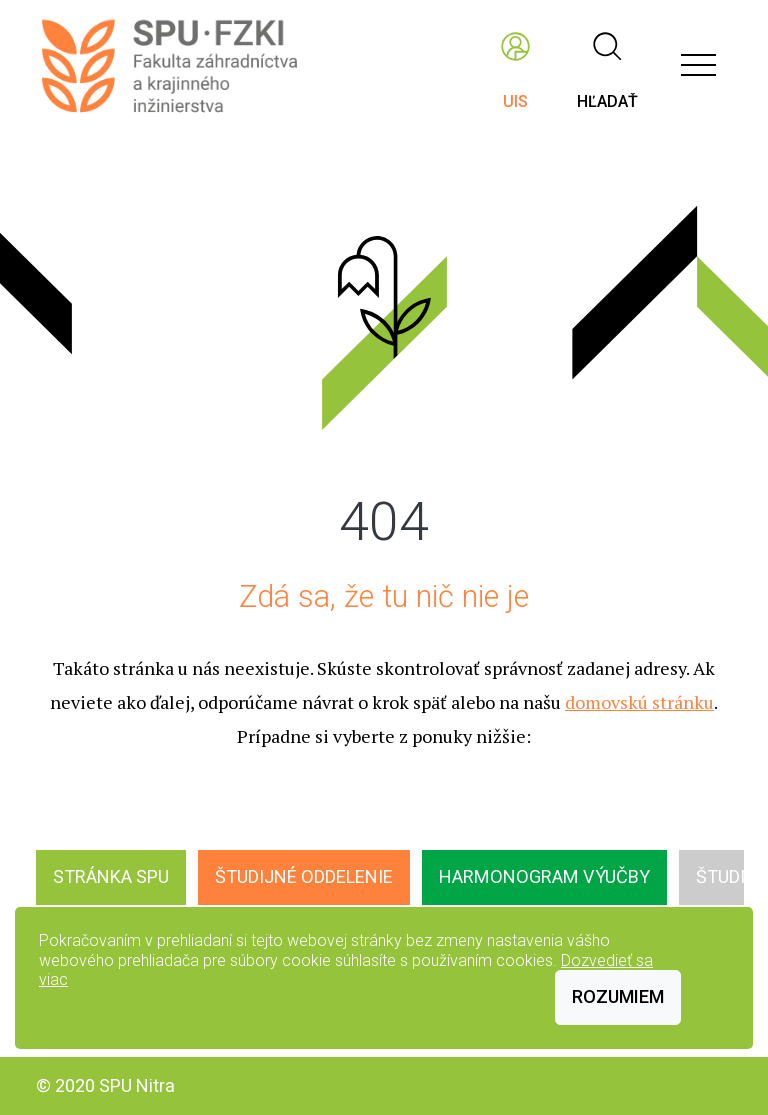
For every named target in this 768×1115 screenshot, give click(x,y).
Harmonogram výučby (544, 876)
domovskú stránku (639, 702)
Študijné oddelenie (304, 876)
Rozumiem (618, 996)
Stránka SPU (111, 876)
